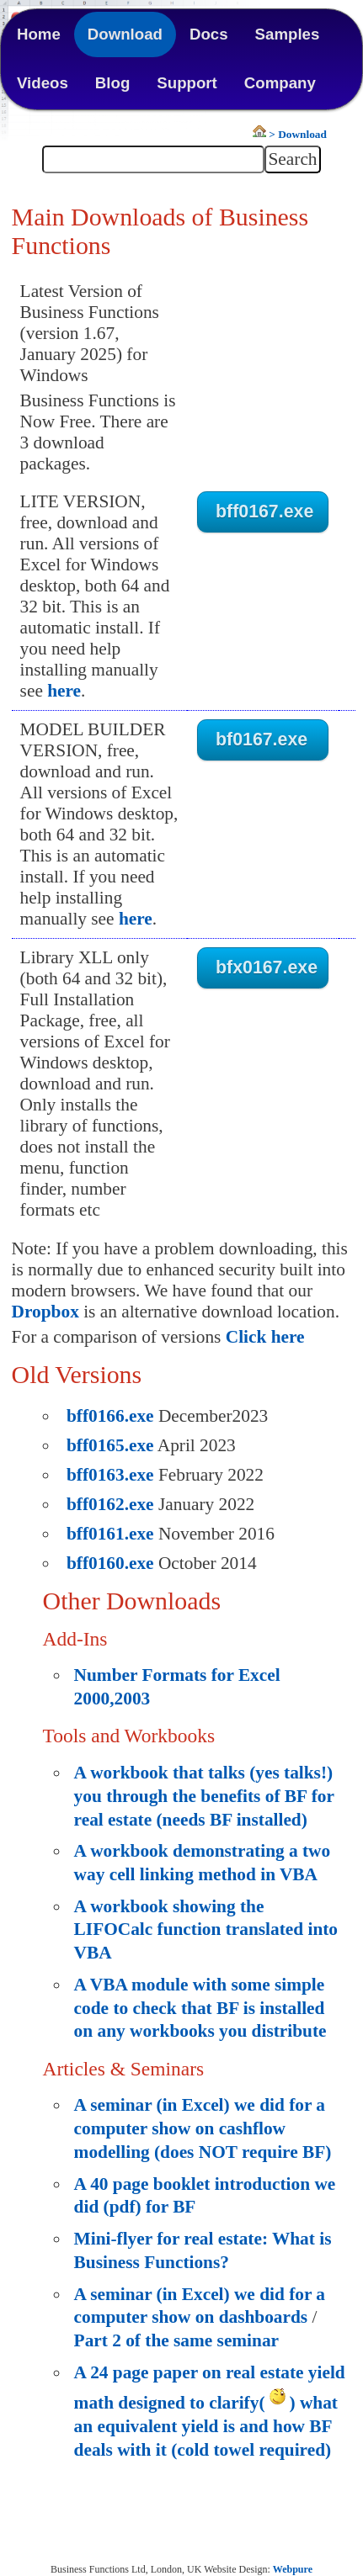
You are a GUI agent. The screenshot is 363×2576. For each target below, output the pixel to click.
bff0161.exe (110, 1534)
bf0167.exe (261, 739)
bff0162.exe (110, 1504)
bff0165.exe (110, 1445)
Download (125, 34)
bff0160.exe (110, 1563)
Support (187, 83)
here (64, 691)
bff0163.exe (110, 1475)
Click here (265, 1337)
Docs (209, 34)
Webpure (292, 2569)
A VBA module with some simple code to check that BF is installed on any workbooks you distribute (200, 2007)
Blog (112, 83)
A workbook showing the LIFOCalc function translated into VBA (206, 1929)
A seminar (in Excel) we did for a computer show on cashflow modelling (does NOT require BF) (203, 2128)
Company (280, 83)
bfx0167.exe (267, 967)
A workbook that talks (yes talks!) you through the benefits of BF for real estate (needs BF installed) (204, 1795)
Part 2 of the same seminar (176, 2340)
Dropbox (45, 1311)
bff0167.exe (264, 511)
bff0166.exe (110, 1416)
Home (39, 34)
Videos (42, 83)
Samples (287, 34)
